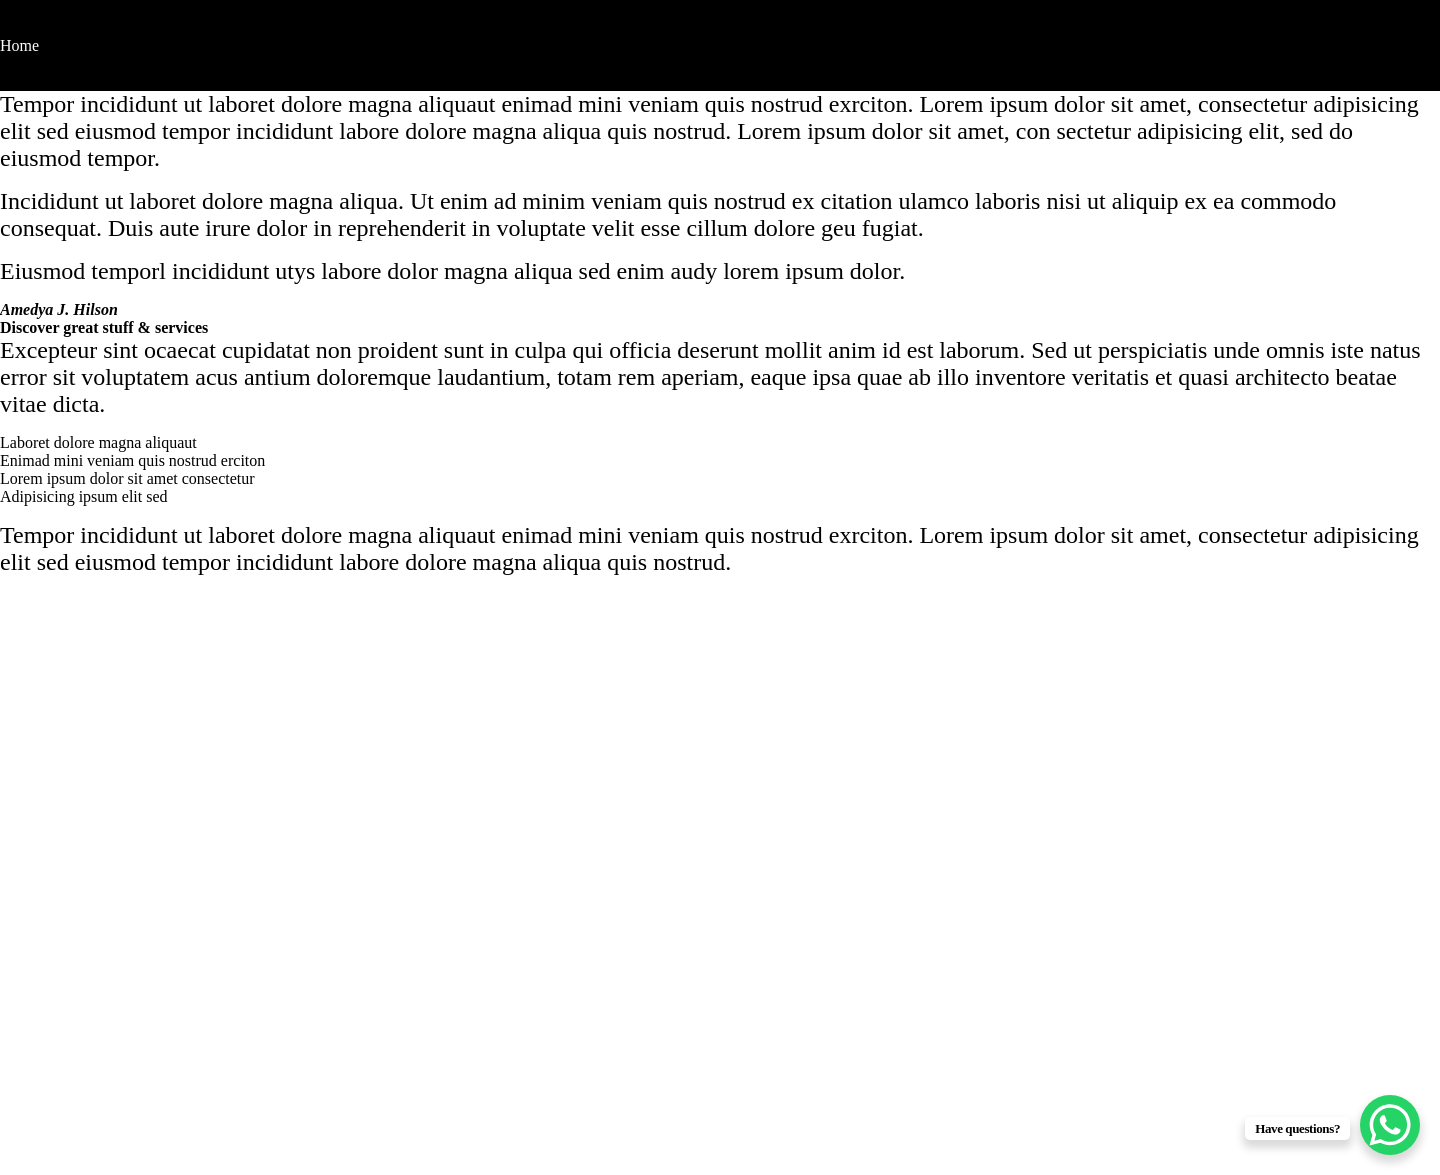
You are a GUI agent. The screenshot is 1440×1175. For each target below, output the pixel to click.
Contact (25, 81)
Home (19, 45)
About (20, 63)
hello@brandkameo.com (115, 1033)
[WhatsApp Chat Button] (1390, 1125)
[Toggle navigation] (12, 28)
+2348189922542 (89, 1054)
